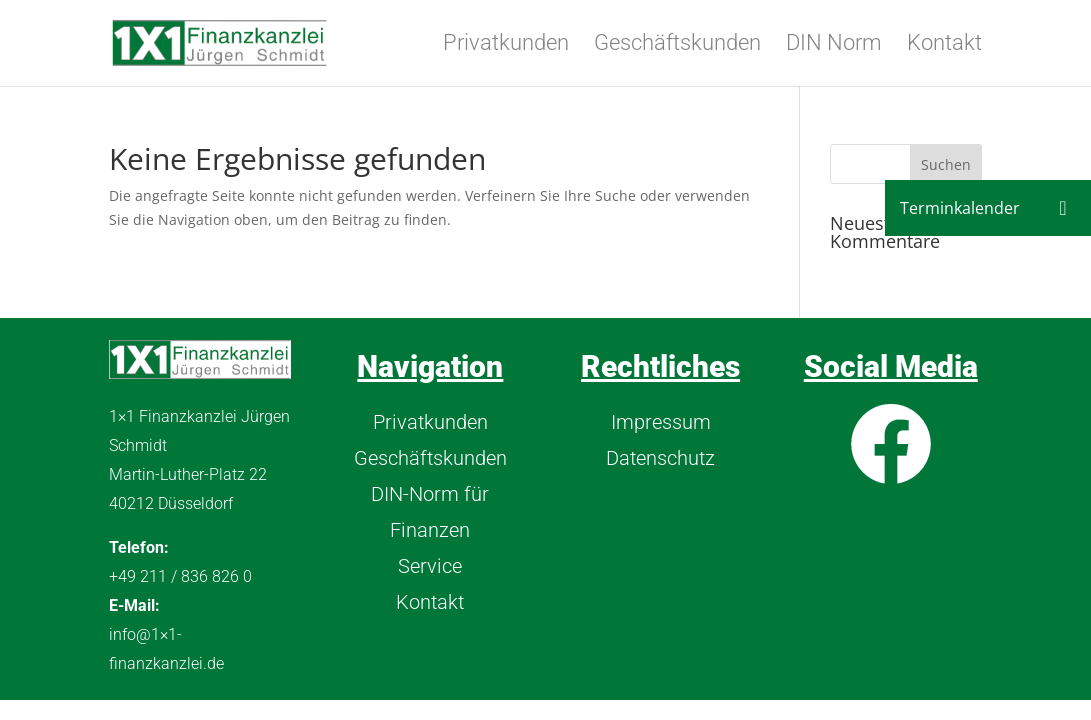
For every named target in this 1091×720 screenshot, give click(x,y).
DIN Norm (834, 45)
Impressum (661, 422)
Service (430, 566)
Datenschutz (660, 458)
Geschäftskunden (677, 45)
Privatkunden (506, 45)
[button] (1063, 208)
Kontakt (944, 45)
